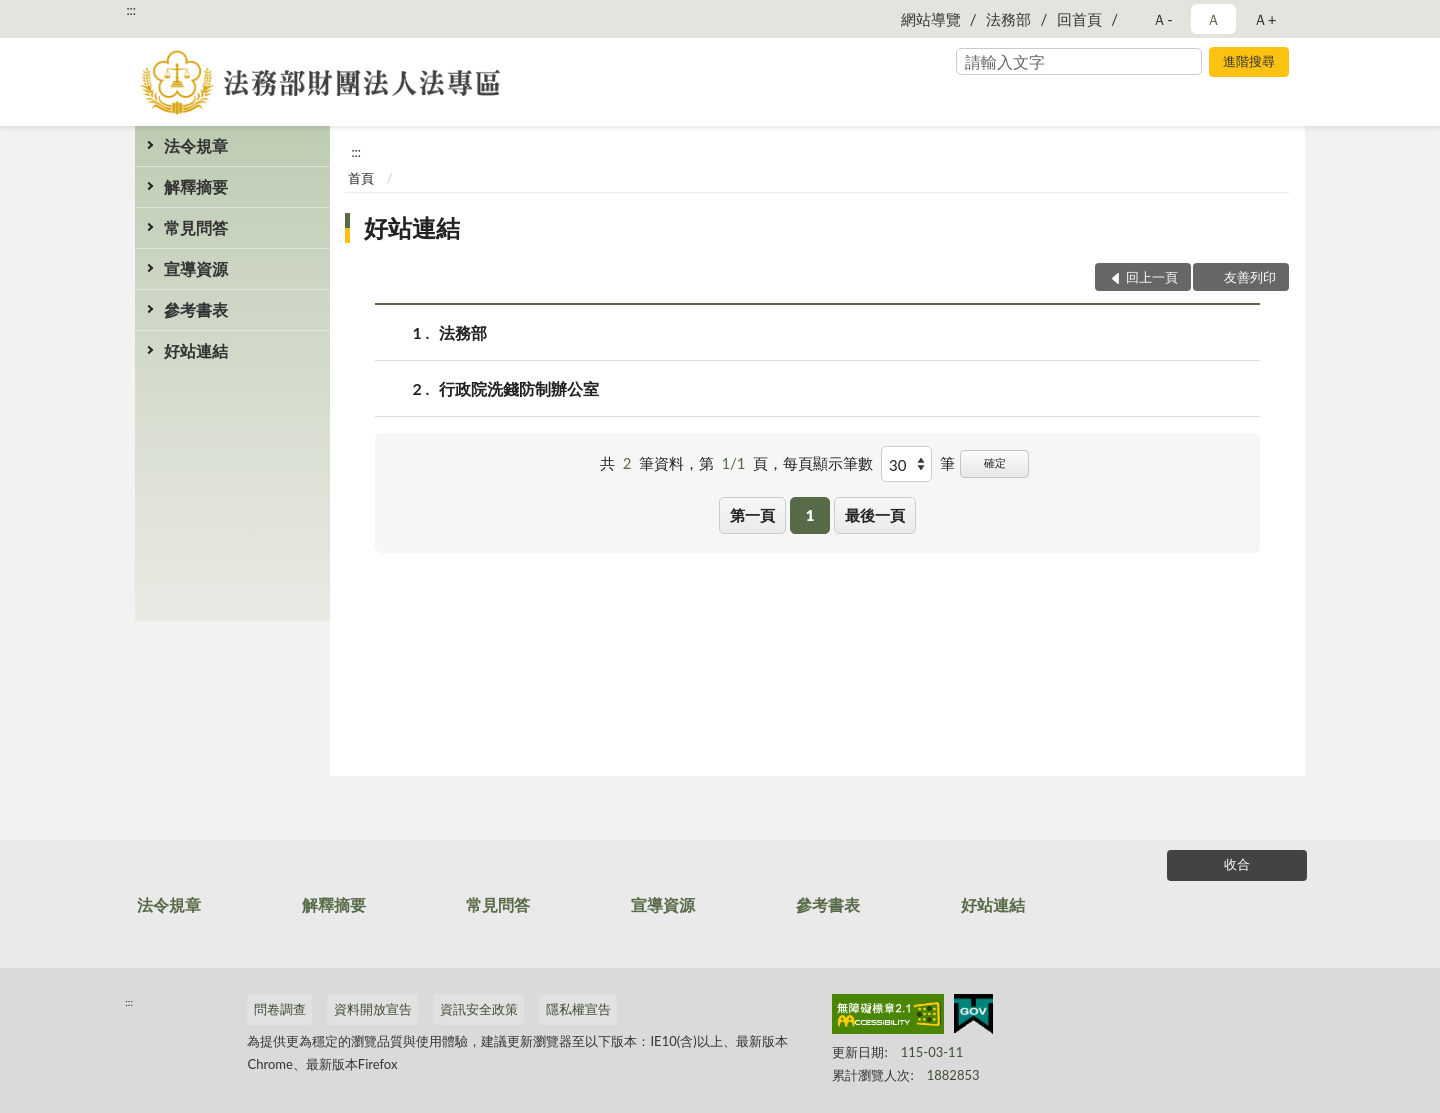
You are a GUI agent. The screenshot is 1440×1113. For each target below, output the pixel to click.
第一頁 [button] (752, 515)
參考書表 (196, 309)
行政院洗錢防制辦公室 (519, 388)
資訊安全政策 (479, 1009)
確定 (995, 462)
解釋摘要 (196, 186)
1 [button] (810, 515)
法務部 (1008, 19)
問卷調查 (280, 1009)
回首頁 (1079, 19)
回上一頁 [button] (1152, 277)
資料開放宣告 (373, 1009)
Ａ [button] (1213, 19)
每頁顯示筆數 (828, 463)
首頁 (361, 178)
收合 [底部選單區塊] (1237, 864)
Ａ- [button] (1162, 19)
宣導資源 (196, 268)
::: (131, 10)
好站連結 (196, 350)
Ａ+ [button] (1265, 19)
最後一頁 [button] (875, 515)
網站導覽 (931, 19)
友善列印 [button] (1250, 277)
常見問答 (196, 227)
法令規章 (196, 145)
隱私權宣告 (578, 1009)
